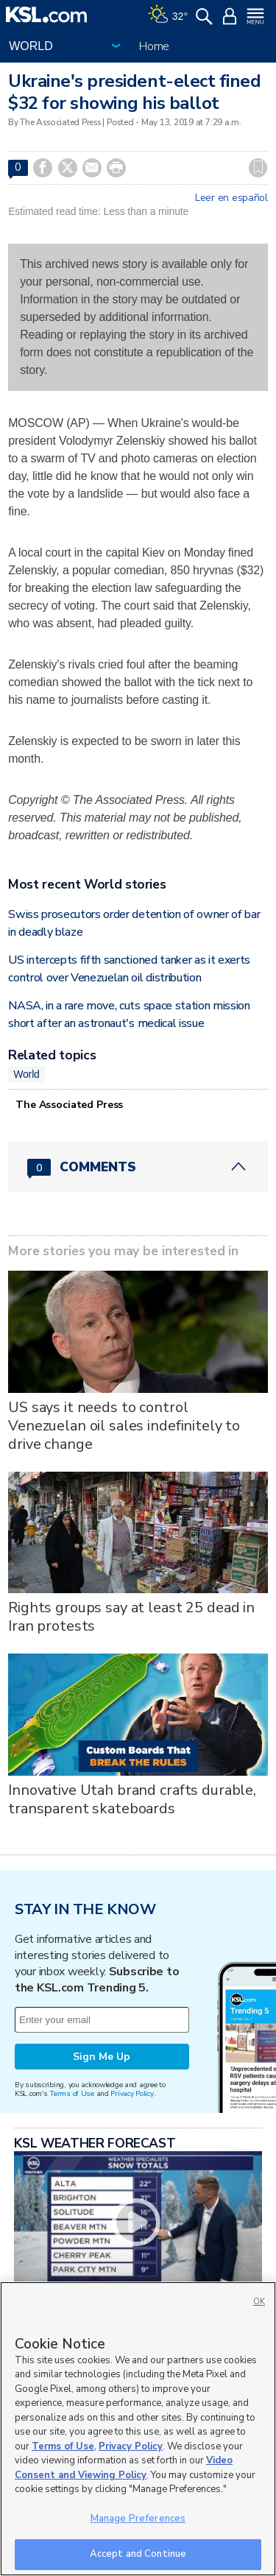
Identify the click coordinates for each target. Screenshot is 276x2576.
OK (259, 2301)
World (26, 1074)
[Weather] (168, 14)
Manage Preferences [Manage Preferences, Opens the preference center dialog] (138, 2518)
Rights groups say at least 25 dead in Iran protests (131, 1617)
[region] (138, 2429)
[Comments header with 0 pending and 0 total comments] (138, 1167)
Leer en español (231, 198)
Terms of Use (71, 2093)
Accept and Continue (138, 2554)
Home (154, 46)
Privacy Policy (131, 2093)
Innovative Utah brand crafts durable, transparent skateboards (132, 1799)
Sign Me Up (101, 2057)
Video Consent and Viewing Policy (124, 2468)
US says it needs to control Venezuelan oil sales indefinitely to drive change (124, 1425)
